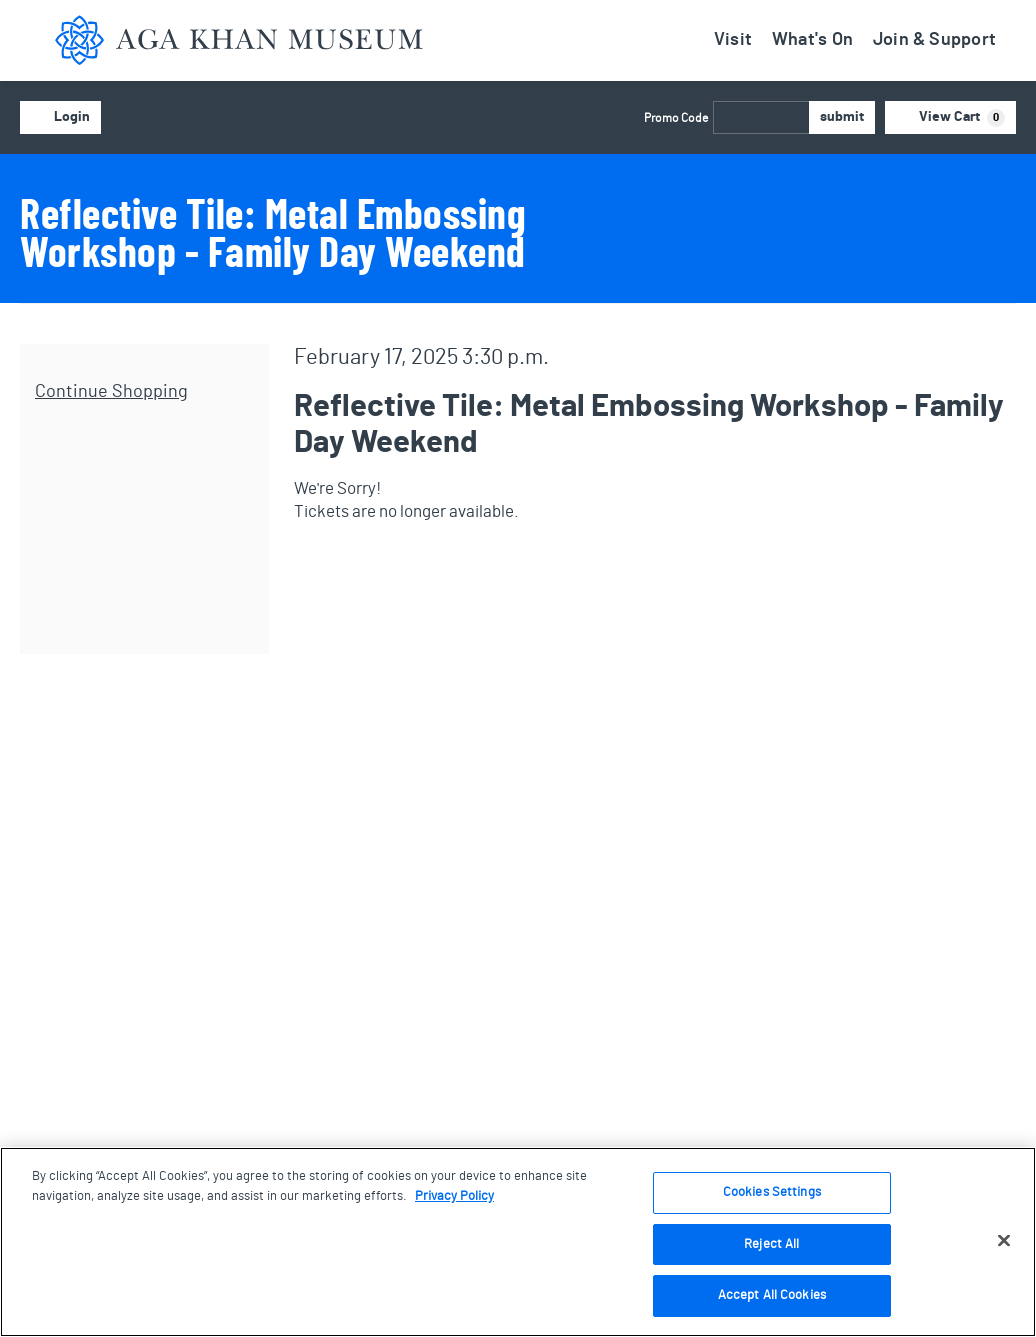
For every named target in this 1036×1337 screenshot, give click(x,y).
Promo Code (676, 118)
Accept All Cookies (772, 1295)
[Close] (1004, 1241)
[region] (518, 1242)
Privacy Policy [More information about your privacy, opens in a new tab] (454, 1196)
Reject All (771, 1244)
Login (60, 118)
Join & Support (934, 40)
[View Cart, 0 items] (951, 117)
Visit (733, 40)
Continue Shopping (111, 392)
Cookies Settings (772, 1192)
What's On (812, 40)
